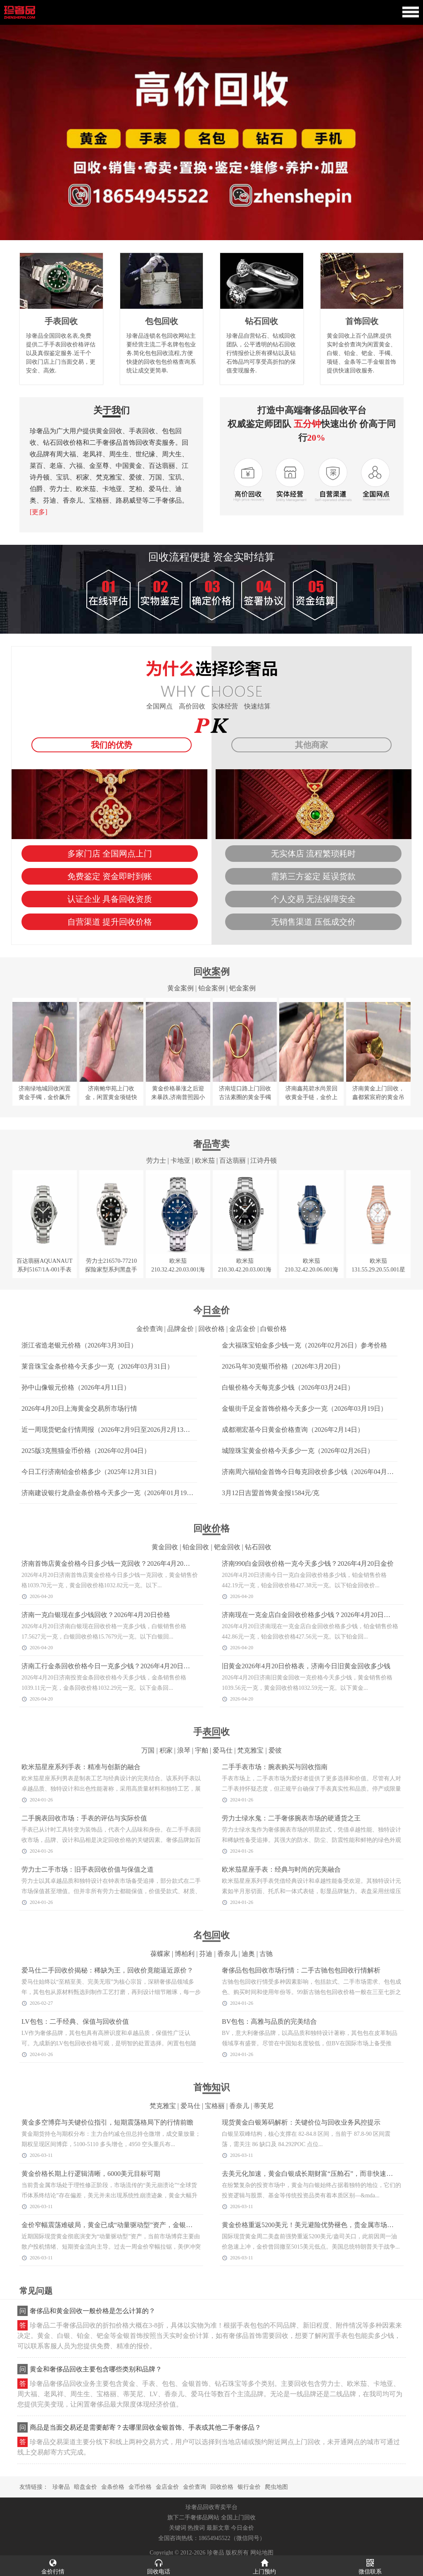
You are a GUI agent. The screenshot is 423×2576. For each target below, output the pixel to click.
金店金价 (242, 1328)
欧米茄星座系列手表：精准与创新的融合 (80, 1766)
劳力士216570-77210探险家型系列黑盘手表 (111, 1269)
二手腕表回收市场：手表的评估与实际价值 (84, 1818)
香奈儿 (227, 1953)
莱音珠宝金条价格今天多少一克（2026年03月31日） (97, 1366)
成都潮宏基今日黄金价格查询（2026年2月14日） (293, 1429)
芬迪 (205, 1953)
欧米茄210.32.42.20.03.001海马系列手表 (178, 1269)
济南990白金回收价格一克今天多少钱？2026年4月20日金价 (308, 1563)
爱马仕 (223, 1750)
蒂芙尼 (263, 2105)
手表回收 (61, 321)
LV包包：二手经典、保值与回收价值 (75, 2021)
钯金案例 (242, 988)
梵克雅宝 (250, 1750)
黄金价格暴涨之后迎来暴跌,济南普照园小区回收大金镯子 (178, 1097)
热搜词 (196, 2528)
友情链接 (31, 2487)
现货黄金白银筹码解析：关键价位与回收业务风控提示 (301, 2122)
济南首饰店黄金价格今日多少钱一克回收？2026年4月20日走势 (112, 1563)
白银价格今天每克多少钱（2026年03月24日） (288, 1387)
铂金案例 (211, 988)
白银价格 (273, 1328)
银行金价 (249, 2487)
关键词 (177, 2528)
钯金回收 (227, 1546)
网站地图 (261, 2553)
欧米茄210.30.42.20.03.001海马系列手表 (245, 1269)
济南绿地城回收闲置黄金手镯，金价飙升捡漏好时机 (45, 1097)
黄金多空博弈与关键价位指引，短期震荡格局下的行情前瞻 (107, 2122)
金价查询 (149, 1328)
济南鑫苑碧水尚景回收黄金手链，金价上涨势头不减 (311, 1097)
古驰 (266, 1953)
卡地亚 (180, 1160)
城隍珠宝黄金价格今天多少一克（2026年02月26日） (298, 1450)
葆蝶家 (160, 1953)
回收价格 (211, 1328)
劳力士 (156, 1160)
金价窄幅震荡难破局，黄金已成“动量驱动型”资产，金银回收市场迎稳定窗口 (133, 2224)
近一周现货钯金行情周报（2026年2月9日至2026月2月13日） (109, 1429)
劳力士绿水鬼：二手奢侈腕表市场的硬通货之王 (291, 1818)
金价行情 (53, 2566)
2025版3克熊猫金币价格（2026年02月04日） (85, 1450)
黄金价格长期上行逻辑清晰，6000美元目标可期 (90, 2173)
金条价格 (112, 2487)
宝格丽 (215, 2105)
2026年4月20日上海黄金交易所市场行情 (79, 1408)
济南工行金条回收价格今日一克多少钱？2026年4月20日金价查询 (115, 1666)
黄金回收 (165, 1546)
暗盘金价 (85, 2487)
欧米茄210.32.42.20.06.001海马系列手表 (311, 1269)
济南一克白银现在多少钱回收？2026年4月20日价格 (95, 1614)
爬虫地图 (276, 2487)
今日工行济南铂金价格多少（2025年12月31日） (90, 1471)
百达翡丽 (232, 1160)
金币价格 (140, 2487)
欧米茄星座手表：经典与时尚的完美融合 (281, 1869)
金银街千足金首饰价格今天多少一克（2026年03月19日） (304, 1408)
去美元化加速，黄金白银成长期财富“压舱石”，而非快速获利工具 (317, 2173)
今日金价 (242, 2528)
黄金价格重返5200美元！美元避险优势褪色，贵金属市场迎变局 (314, 2224)
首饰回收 (361, 321)
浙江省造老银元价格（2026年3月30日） (79, 1345)
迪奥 (248, 1953)
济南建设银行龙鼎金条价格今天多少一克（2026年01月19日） (110, 1492)
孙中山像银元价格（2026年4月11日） (75, 1387)
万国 (147, 1750)
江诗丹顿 (263, 1160)
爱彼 (275, 1750)
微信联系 (370, 2566)
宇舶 (201, 1750)
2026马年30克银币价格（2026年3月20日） (283, 1366)
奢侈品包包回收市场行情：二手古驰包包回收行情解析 (301, 1970)
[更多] (39, 511)
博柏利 (185, 1953)
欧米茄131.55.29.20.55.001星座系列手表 (378, 1269)
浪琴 (183, 1750)
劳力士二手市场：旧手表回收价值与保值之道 (87, 1869)
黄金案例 (180, 988)
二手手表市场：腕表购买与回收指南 (275, 1766)
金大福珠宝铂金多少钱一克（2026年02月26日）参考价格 (304, 1345)
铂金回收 (196, 1546)
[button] (211, 236)
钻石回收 (261, 321)
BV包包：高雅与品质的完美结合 (269, 2021)
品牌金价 (180, 1328)
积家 (166, 1750)
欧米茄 (205, 1160)
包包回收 (161, 321)
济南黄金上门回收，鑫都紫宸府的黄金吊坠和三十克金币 (378, 1097)
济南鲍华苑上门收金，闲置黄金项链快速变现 (111, 1097)
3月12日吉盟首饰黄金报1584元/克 (270, 1492)
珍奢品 (61, 2487)
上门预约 (264, 2566)
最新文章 (218, 2528)
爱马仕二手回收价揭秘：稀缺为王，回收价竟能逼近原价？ (107, 1970)
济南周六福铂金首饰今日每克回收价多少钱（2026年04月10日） (314, 1471)
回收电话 (159, 2566)
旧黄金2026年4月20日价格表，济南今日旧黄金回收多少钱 (306, 1666)
